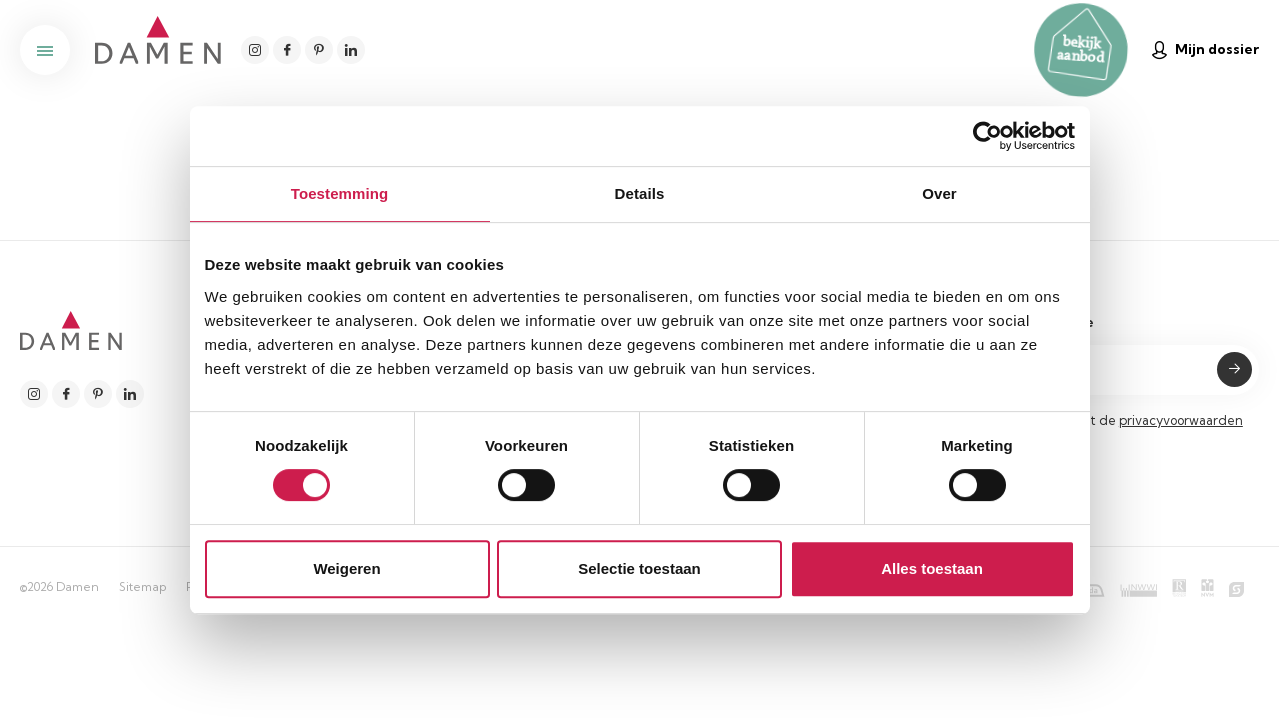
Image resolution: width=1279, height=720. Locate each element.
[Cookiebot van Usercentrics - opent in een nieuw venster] (987, 136)
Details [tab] (640, 193)
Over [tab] (939, 193)
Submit (1234, 369)
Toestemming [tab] (340, 193)
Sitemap (142, 586)
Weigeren (346, 568)
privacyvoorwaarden (1181, 420)
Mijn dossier (1205, 49)
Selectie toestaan (639, 568)
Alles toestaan (932, 568)
